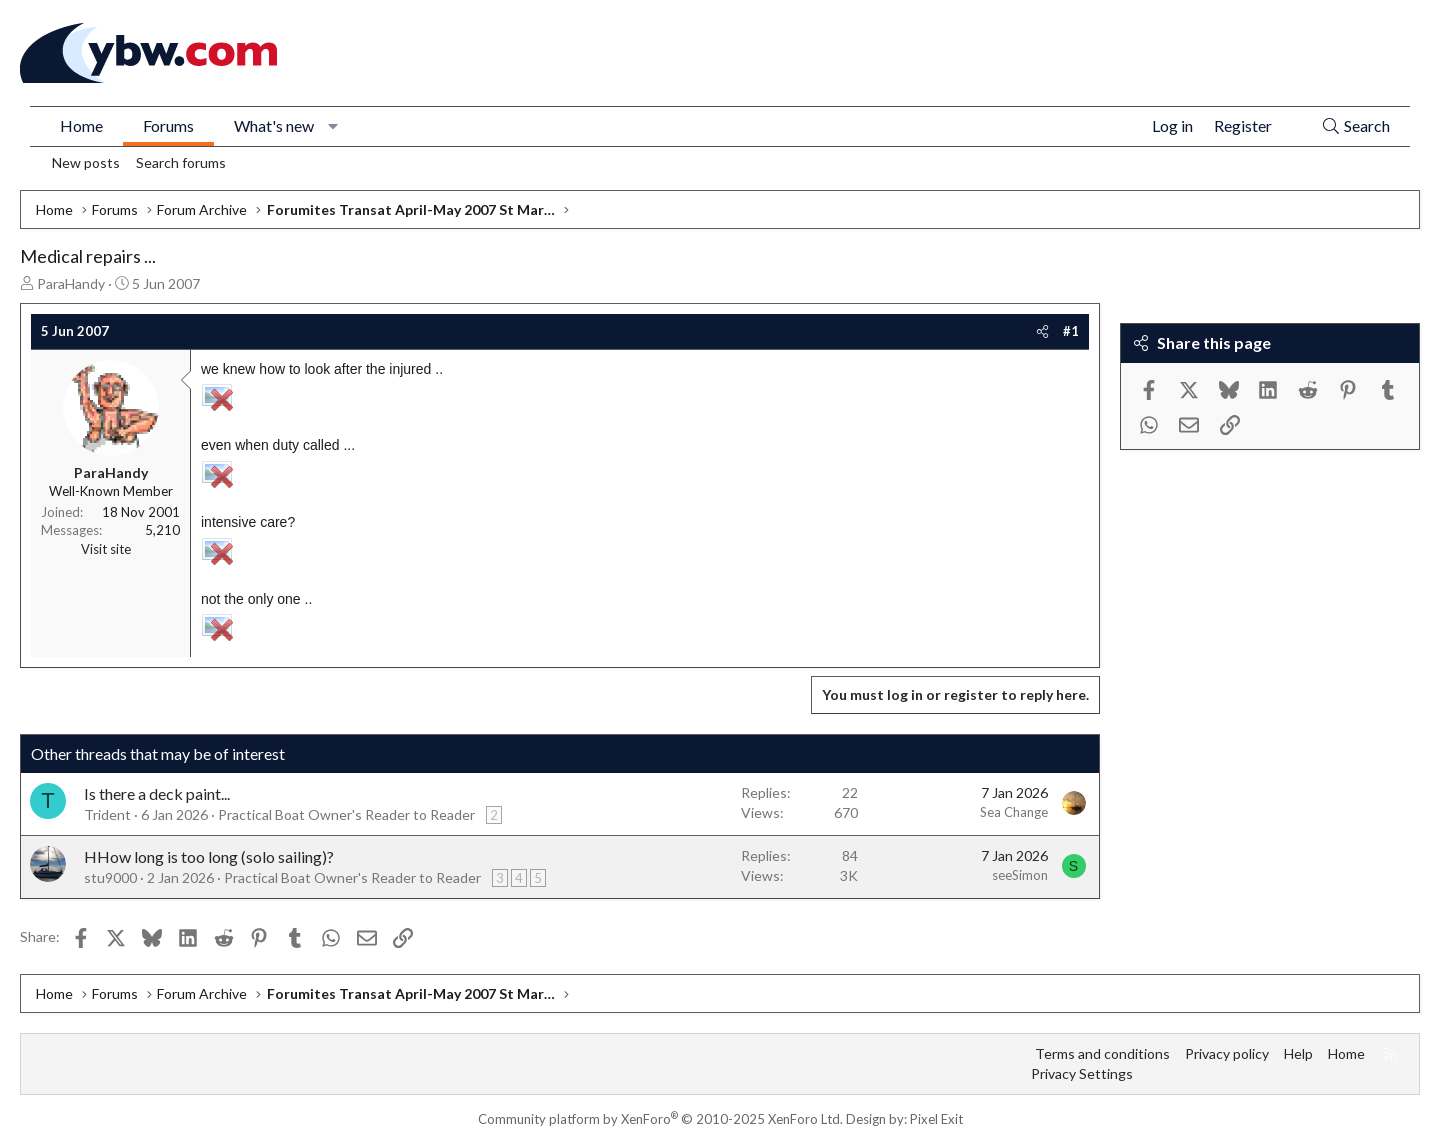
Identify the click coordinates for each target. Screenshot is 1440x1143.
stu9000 (110, 877)
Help (1298, 1053)
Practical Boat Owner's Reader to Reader (346, 814)
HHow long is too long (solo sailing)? (209, 856)
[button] (333, 126)
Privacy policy (1227, 1053)
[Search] (1355, 126)
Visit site (106, 549)
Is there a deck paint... (157, 793)
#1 (1071, 331)
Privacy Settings (1082, 1073)
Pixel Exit (936, 1119)
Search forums (181, 162)
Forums (168, 125)
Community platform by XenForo (660, 1119)
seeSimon (1020, 875)
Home (81, 125)
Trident (107, 814)
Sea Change (1014, 812)
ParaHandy (71, 283)
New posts (86, 162)
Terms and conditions (1102, 1053)
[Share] (1042, 331)
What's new (274, 125)
